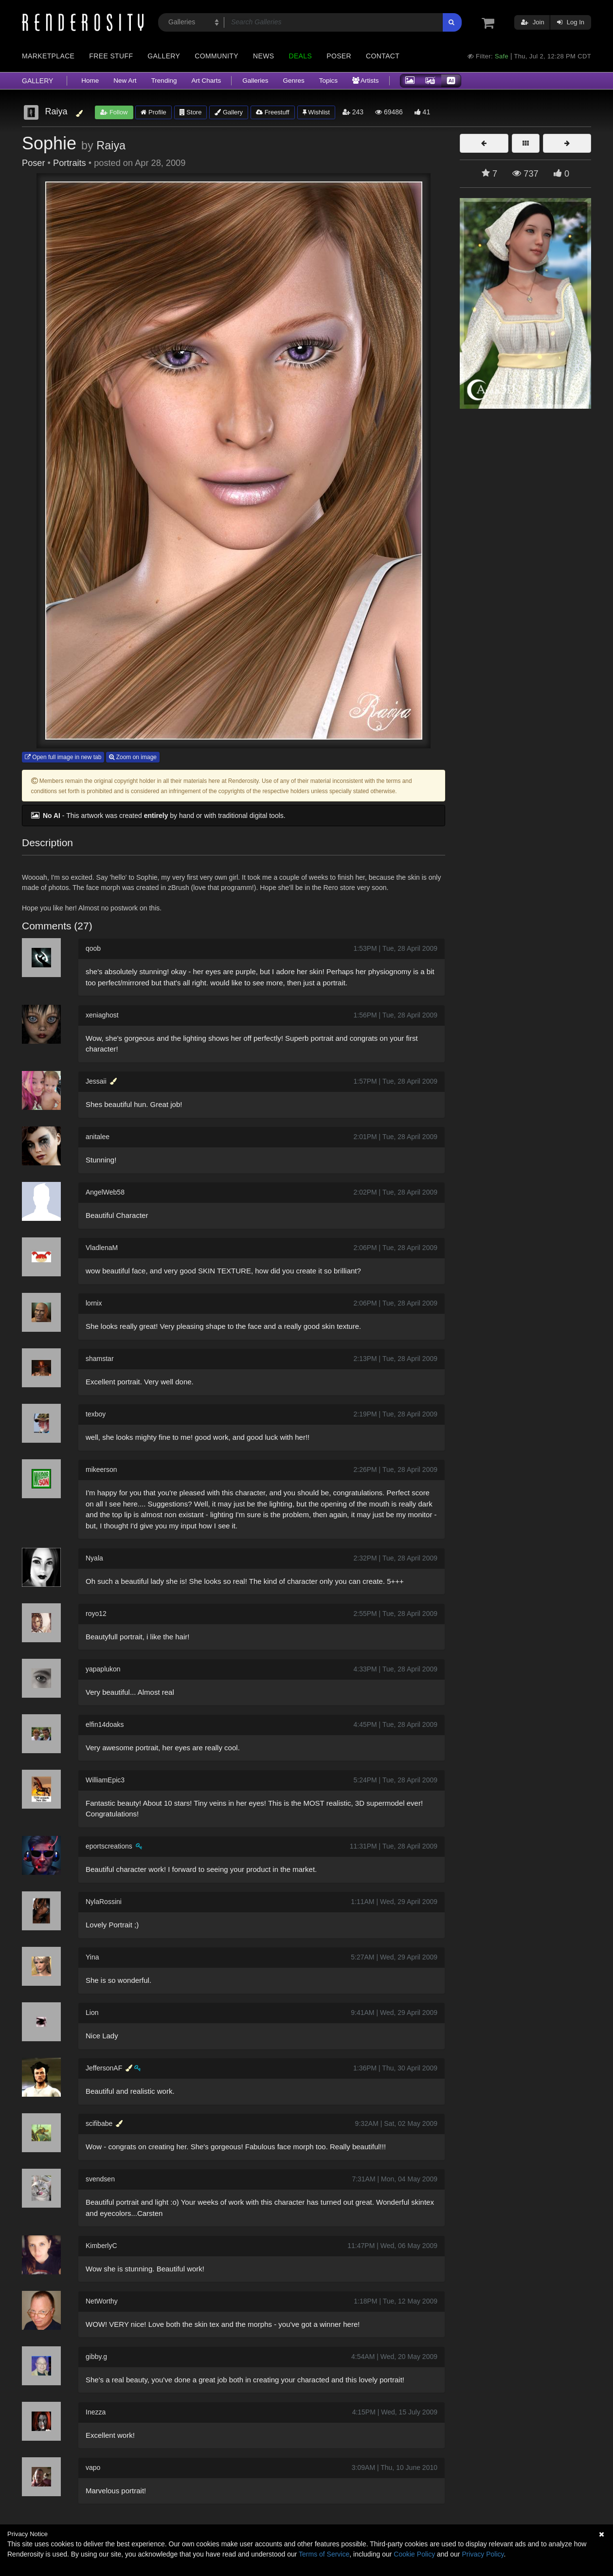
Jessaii (96, 1081)
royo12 (96, 1613)
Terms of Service (324, 2554)
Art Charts (206, 80)
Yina (92, 1957)
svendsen (100, 2179)
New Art (124, 80)
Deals (300, 56)
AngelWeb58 (105, 1192)
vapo (93, 2467)
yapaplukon (103, 1669)
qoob (93, 948)
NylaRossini (104, 1901)
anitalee (97, 1137)
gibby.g (96, 2356)
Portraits (69, 163)
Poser (338, 56)
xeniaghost (102, 1015)
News (263, 56)
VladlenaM (102, 1248)
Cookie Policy (414, 2554)
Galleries (255, 80)
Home (90, 80)
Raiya (111, 145)
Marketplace (48, 56)
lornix (94, 1303)
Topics (328, 80)
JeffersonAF (104, 2068)
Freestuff (272, 112)
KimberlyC (101, 2245)
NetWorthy (102, 2301)
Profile (153, 112)
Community (216, 56)
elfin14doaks (105, 1724)
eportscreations (109, 1846)
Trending (164, 80)
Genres (293, 80)
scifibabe (99, 2123)
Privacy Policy (483, 2554)
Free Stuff (111, 56)
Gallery (163, 56)
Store (191, 112)
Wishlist (316, 112)
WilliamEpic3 (105, 1780)
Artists (365, 80)
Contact (382, 56)
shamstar (100, 1358)
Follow (113, 112)
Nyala (94, 1558)
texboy (96, 1414)
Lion (92, 2012)
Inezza (96, 2412)
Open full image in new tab (63, 757)
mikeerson (101, 1469)
